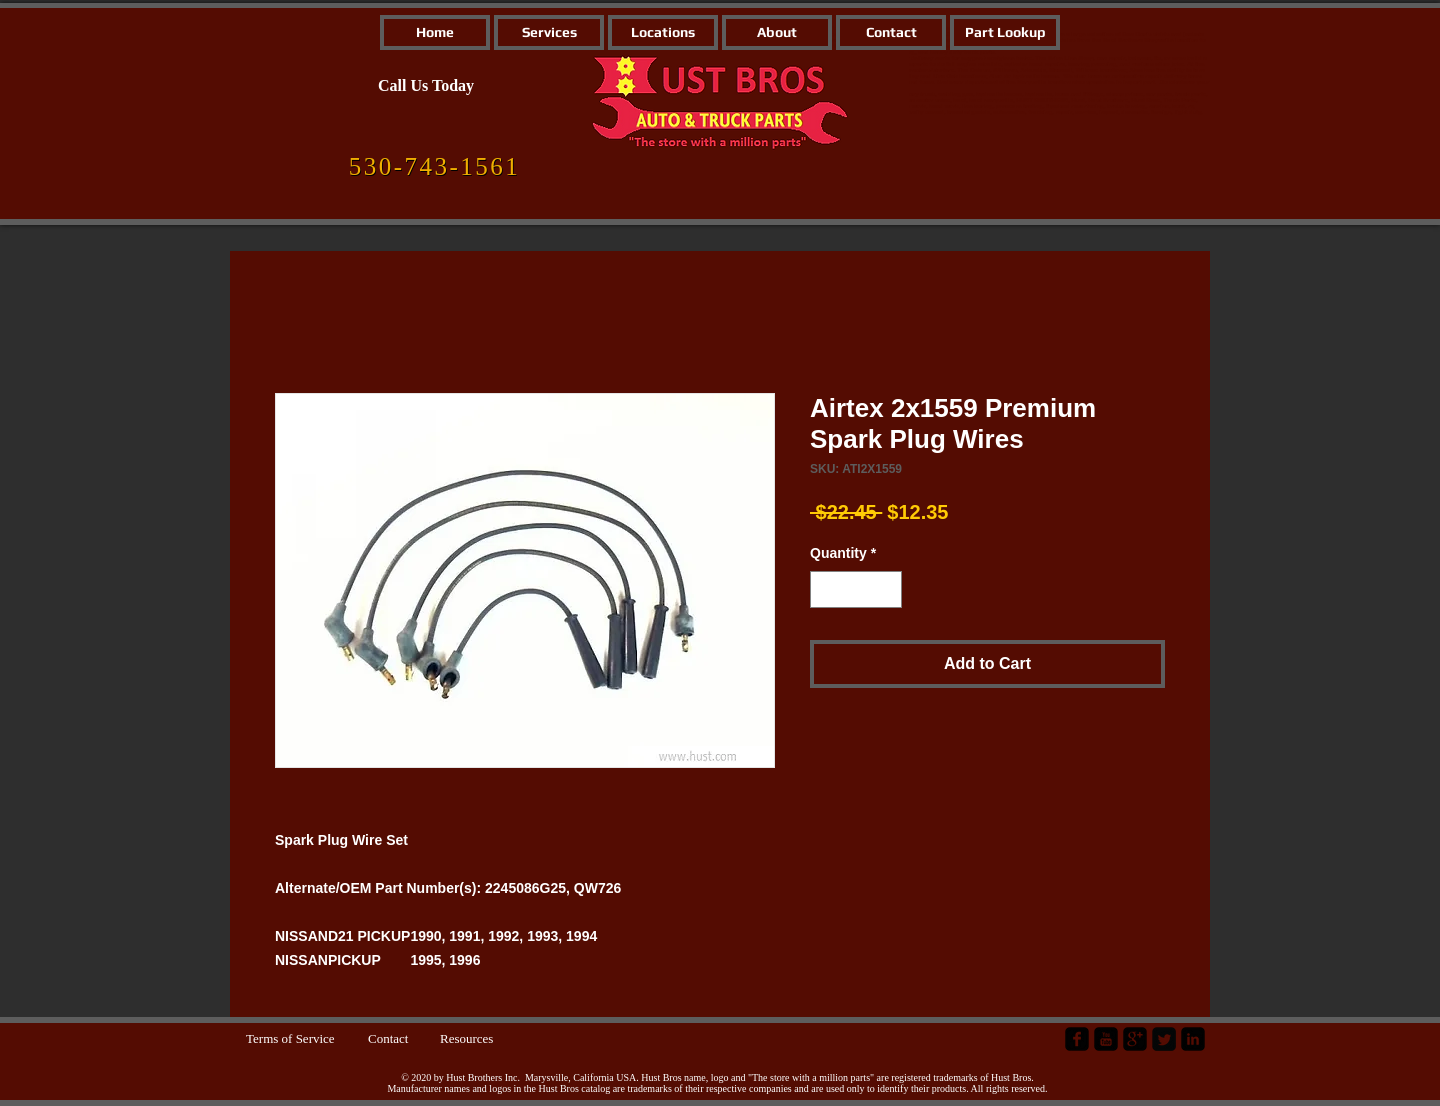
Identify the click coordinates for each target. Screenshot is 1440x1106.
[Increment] (886, 589)
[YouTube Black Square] (1106, 1039)
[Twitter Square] (1164, 1039)
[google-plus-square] (1135, 1039)
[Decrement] (825, 589)
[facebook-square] (1077, 1039)
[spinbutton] (856, 589)
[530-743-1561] (434, 167)
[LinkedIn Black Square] (1193, 1039)
